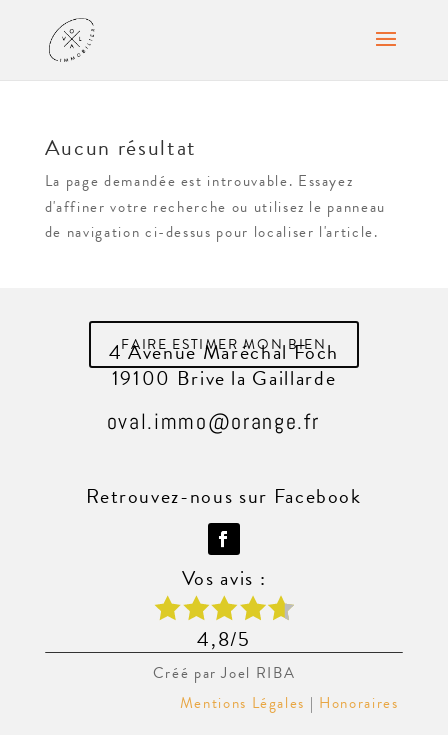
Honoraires (361, 703)
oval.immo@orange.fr (213, 421)
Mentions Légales (242, 703)
